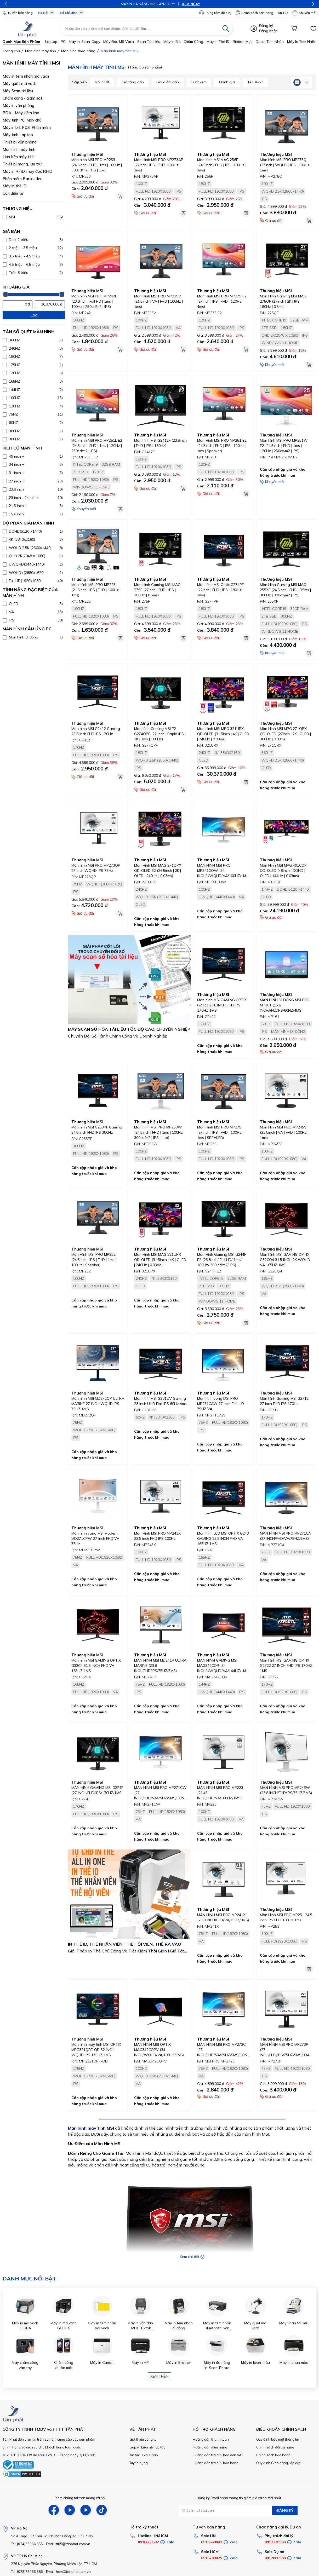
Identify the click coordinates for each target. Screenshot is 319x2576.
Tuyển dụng (138, 2463)
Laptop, (51, 41)
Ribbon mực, (243, 41)
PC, (63, 41)
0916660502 (148, 2542)
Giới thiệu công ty (142, 2439)
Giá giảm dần (167, 82)
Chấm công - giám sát (22, 98)
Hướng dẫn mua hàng (210, 2447)
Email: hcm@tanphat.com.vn (68, 2571)
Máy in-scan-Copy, (85, 41)
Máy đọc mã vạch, (119, 41)
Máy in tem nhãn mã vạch (26, 76)
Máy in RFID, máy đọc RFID (27, 171)
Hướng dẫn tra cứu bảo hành (215, 2463)
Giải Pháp (150, 2455)
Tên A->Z (255, 82)
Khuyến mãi (304, 12)
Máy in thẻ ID (15, 185)
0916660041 (211, 2542)
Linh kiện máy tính (19, 156)
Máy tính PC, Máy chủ (22, 120)
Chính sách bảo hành (273, 2455)
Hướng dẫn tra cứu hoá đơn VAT (218, 2455)
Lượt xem (199, 82)
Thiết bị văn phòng (20, 142)
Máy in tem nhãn (301, 41)
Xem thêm (159, 2376)
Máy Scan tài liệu (18, 90)
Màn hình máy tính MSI (91, 2128)
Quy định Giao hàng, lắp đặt (278, 2463)
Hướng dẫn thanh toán (211, 2439)
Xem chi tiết (192, 2256)
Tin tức (134, 2455)
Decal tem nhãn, (270, 41)
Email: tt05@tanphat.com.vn (68, 2544)
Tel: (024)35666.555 (27, 2544)
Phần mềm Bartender (22, 178)
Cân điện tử (13, 193)
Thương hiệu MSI (87, 154)
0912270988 (275, 2542)
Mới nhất (102, 82)
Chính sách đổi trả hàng (275, 2447)
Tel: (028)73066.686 (27, 2571)
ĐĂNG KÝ (284, 2510)
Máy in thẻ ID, (218, 41)
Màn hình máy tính (19, 149)
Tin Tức (282, 13)
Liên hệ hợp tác (153, 2447)
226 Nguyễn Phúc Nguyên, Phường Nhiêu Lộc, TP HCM (54, 2564)
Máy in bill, (172, 41)
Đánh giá (227, 82)
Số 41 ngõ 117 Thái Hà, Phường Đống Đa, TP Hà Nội (52, 2536)
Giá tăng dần (133, 82)
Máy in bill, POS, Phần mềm (27, 127)
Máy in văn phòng (18, 105)
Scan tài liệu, (149, 41)
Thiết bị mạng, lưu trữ (22, 164)
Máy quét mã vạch (19, 83)
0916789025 (211, 2558)
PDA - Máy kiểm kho (21, 112)
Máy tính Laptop (18, 134)
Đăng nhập (268, 30)
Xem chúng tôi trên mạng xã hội (80, 2498)
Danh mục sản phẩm (21, 41)
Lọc (33, 315)
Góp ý (134, 2447)
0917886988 (275, 2558)
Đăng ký (266, 25)
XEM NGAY (175, 4)
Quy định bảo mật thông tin (277, 2439)
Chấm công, (194, 41)
